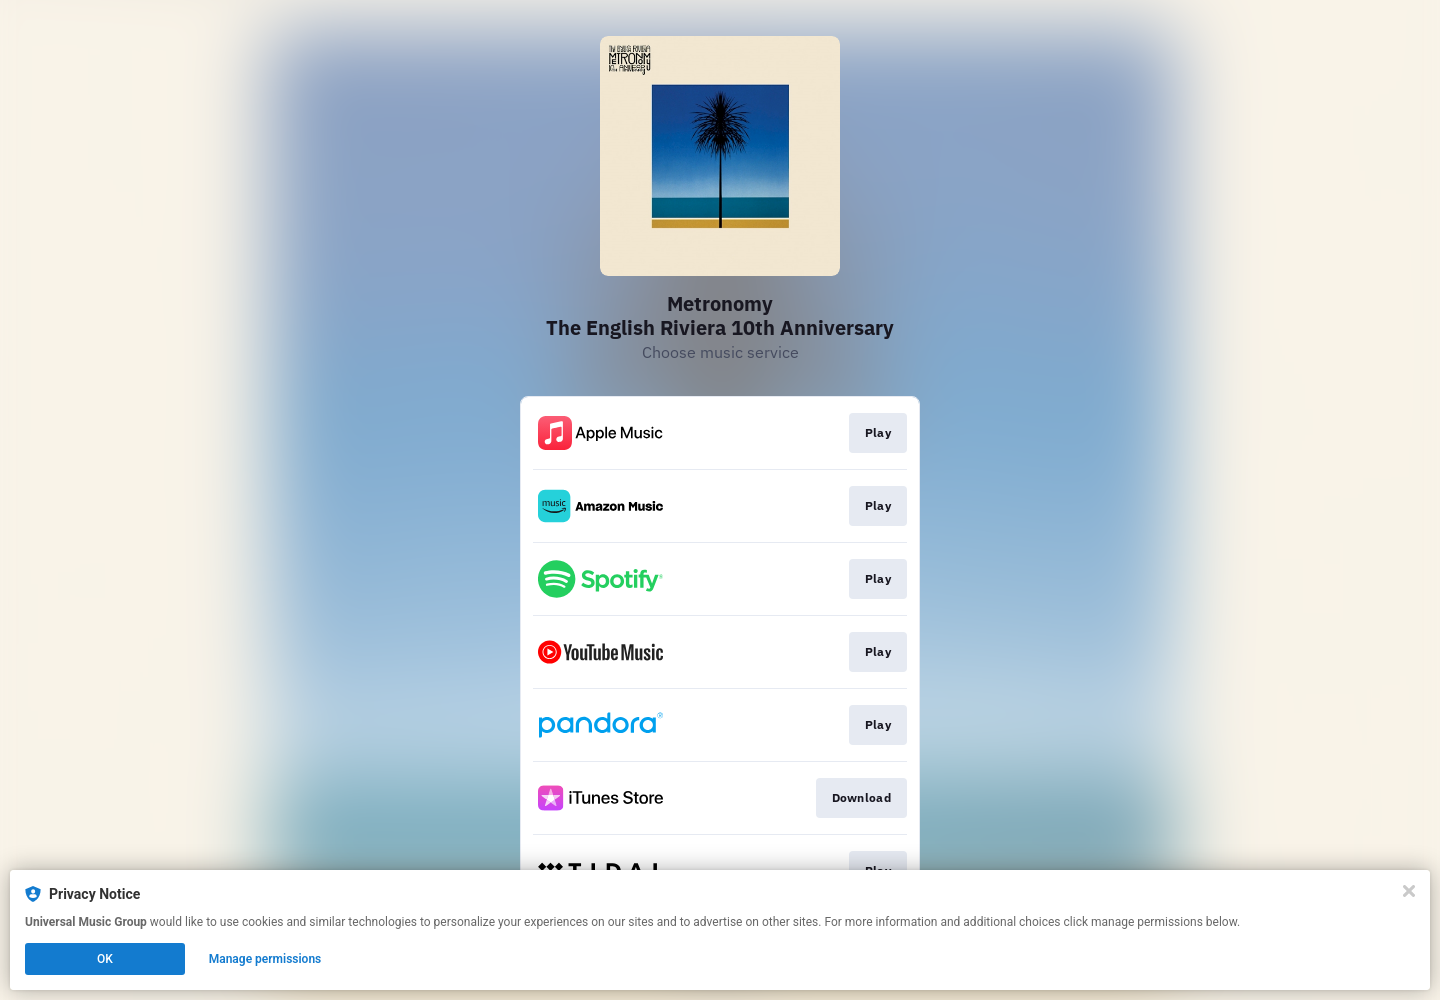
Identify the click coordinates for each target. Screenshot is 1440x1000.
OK (105, 959)
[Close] (1409, 891)
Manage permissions (265, 959)
